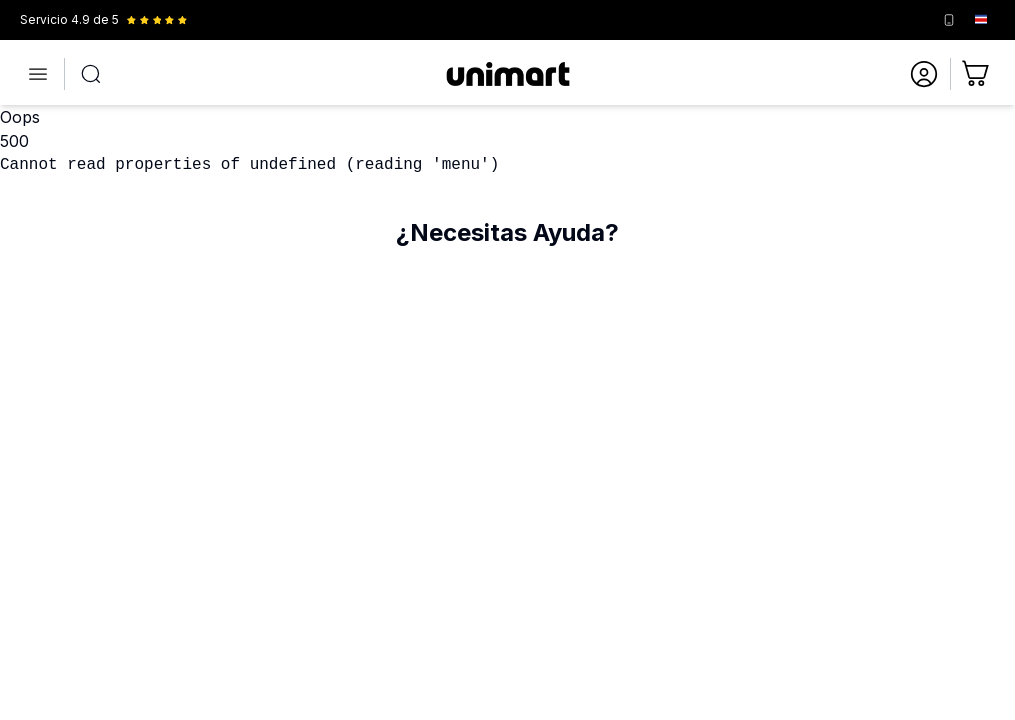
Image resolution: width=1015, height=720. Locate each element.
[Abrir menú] (38, 74)
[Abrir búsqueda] (91, 74)
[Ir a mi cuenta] (924, 74)
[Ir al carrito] (977, 74)
